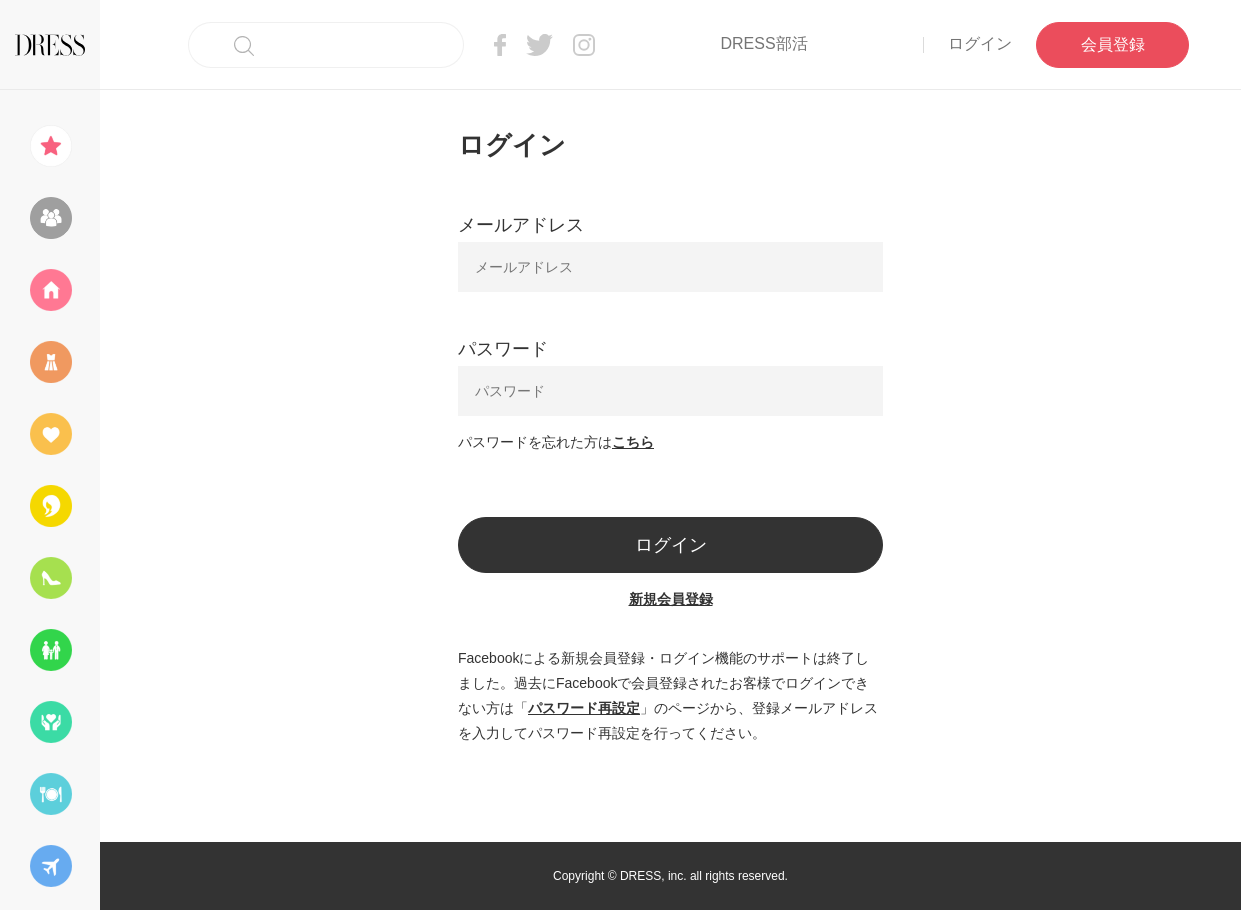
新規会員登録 (671, 599)
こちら (633, 442)
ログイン (980, 43)
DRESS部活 (763, 43)
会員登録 (1113, 44)
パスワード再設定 (584, 708)
